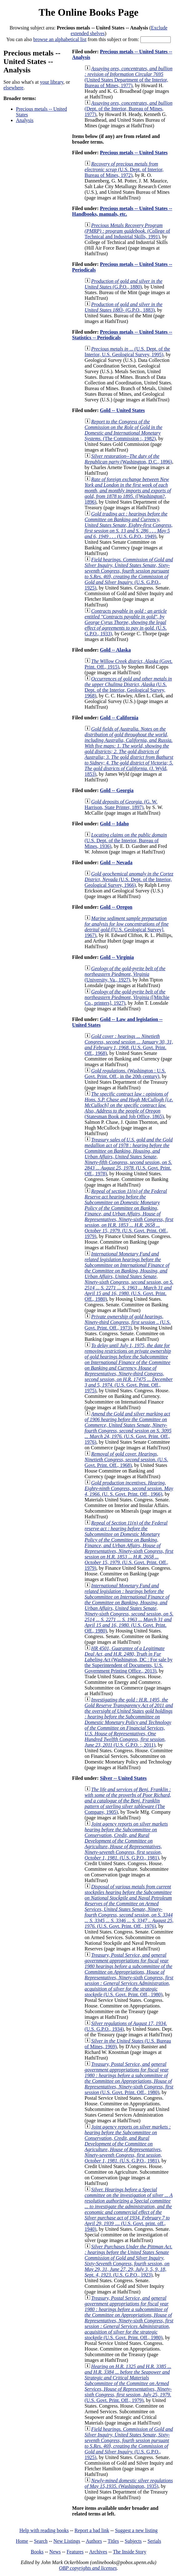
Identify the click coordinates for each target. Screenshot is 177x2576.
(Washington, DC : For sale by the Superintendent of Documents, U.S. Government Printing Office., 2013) (129, 1660)
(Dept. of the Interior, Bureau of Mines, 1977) (129, 108)
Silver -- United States (123, 1778)
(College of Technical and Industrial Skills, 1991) (127, 231)
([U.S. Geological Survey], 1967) (127, 927)
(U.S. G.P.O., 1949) (129, 525)
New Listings (66, 2541)
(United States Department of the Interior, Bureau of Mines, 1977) (129, 77)
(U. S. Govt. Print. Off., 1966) (129, 1488)
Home (22, 2541)
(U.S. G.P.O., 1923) (129, 2260)
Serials (154, 2541)
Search (41, 2541)
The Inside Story (129, 2551)
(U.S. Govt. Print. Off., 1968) (129, 1045)
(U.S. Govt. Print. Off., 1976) (128, 1428)
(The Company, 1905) (128, 1801)
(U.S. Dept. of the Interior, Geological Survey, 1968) (128, 687)
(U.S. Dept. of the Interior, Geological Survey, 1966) (129, 879)
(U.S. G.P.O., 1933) (126, 622)
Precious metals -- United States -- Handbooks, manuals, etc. (122, 211)
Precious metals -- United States (134, 152)
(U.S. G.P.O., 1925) (129, 573)
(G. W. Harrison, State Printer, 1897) (121, 804)
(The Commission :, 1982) (123, 430)
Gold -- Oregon (116, 907)
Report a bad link (91, 2530)
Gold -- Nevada (116, 862)
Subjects (133, 2541)
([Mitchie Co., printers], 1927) (127, 997)
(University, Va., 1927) (125, 974)
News (55, 2551)
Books (37, 2551)
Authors (94, 2541)
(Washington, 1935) (129, 2483)
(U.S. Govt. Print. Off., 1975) (129, 1368)
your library (51, 82)
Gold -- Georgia (117, 790)
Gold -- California (119, 717)
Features (75, 2551)
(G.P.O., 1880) (124, 283)
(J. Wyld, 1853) (129, 751)
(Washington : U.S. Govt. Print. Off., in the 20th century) (125, 1073)
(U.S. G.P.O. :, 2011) (129, 1722)
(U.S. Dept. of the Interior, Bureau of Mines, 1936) (126, 840)
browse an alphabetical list (59, 39)
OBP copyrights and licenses (88, 2568)
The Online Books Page (88, 12)
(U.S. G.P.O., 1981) (126, 1840)
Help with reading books (44, 2530)
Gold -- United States (122, 410)
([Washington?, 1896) (128, 491)
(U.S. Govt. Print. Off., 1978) (129, 1156)
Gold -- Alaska (115, 650)
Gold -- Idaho (114, 823)
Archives (98, 2551)
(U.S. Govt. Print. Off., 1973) (128, 1322)
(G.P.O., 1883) (124, 307)
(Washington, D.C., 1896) (128, 458)
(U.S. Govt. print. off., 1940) (129, 2209)
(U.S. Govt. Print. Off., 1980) (129, 1276)
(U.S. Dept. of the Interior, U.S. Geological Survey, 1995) (127, 351)
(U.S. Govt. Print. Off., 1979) (129, 1213)
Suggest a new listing (136, 2530)
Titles (113, 2541)
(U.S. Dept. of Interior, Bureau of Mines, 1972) (124, 169)
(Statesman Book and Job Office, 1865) (129, 1105)
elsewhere (13, 87)
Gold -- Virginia (117, 957)
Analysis (24, 120)
